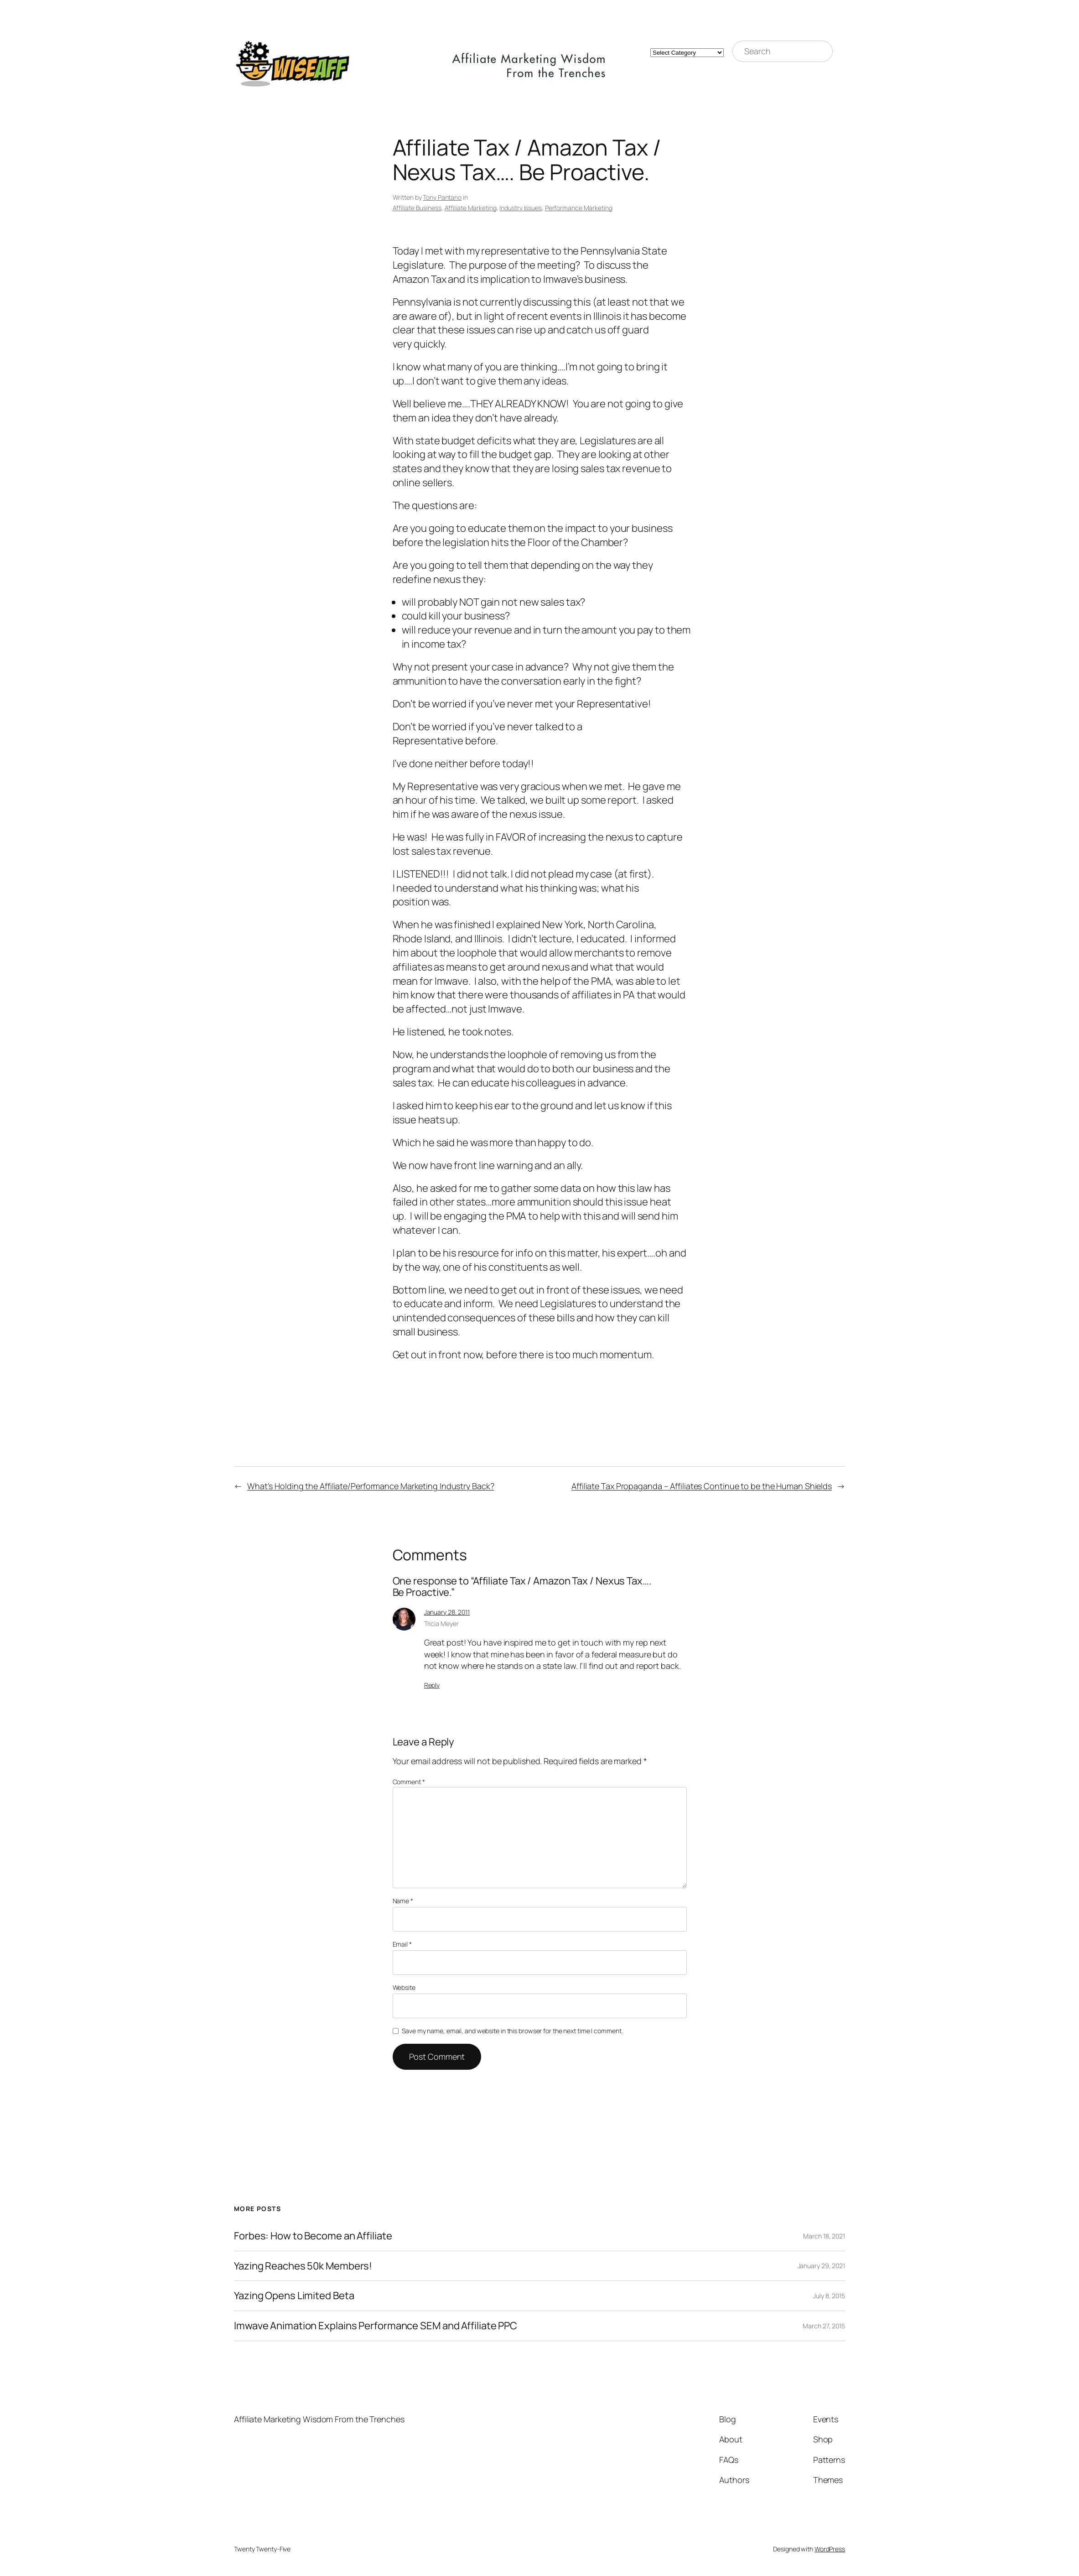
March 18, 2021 (824, 2236)
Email (402, 1944)
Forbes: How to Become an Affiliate (313, 2236)
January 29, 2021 (821, 2265)
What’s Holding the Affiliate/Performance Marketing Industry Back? (370, 1485)
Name (403, 1900)
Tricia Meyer (441, 1623)
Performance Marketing (578, 207)
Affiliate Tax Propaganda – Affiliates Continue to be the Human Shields (701, 1485)
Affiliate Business (417, 207)
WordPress (829, 2549)
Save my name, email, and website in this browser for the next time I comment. (512, 2030)
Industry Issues (520, 207)
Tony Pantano (442, 197)
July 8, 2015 (829, 2295)
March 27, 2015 (824, 2326)
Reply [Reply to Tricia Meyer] (432, 1685)
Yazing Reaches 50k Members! (303, 2266)
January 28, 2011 (447, 1612)
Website (404, 1987)
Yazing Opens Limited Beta (294, 2295)
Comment (409, 1781)
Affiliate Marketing (471, 207)
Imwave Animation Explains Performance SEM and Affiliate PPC (375, 2326)
